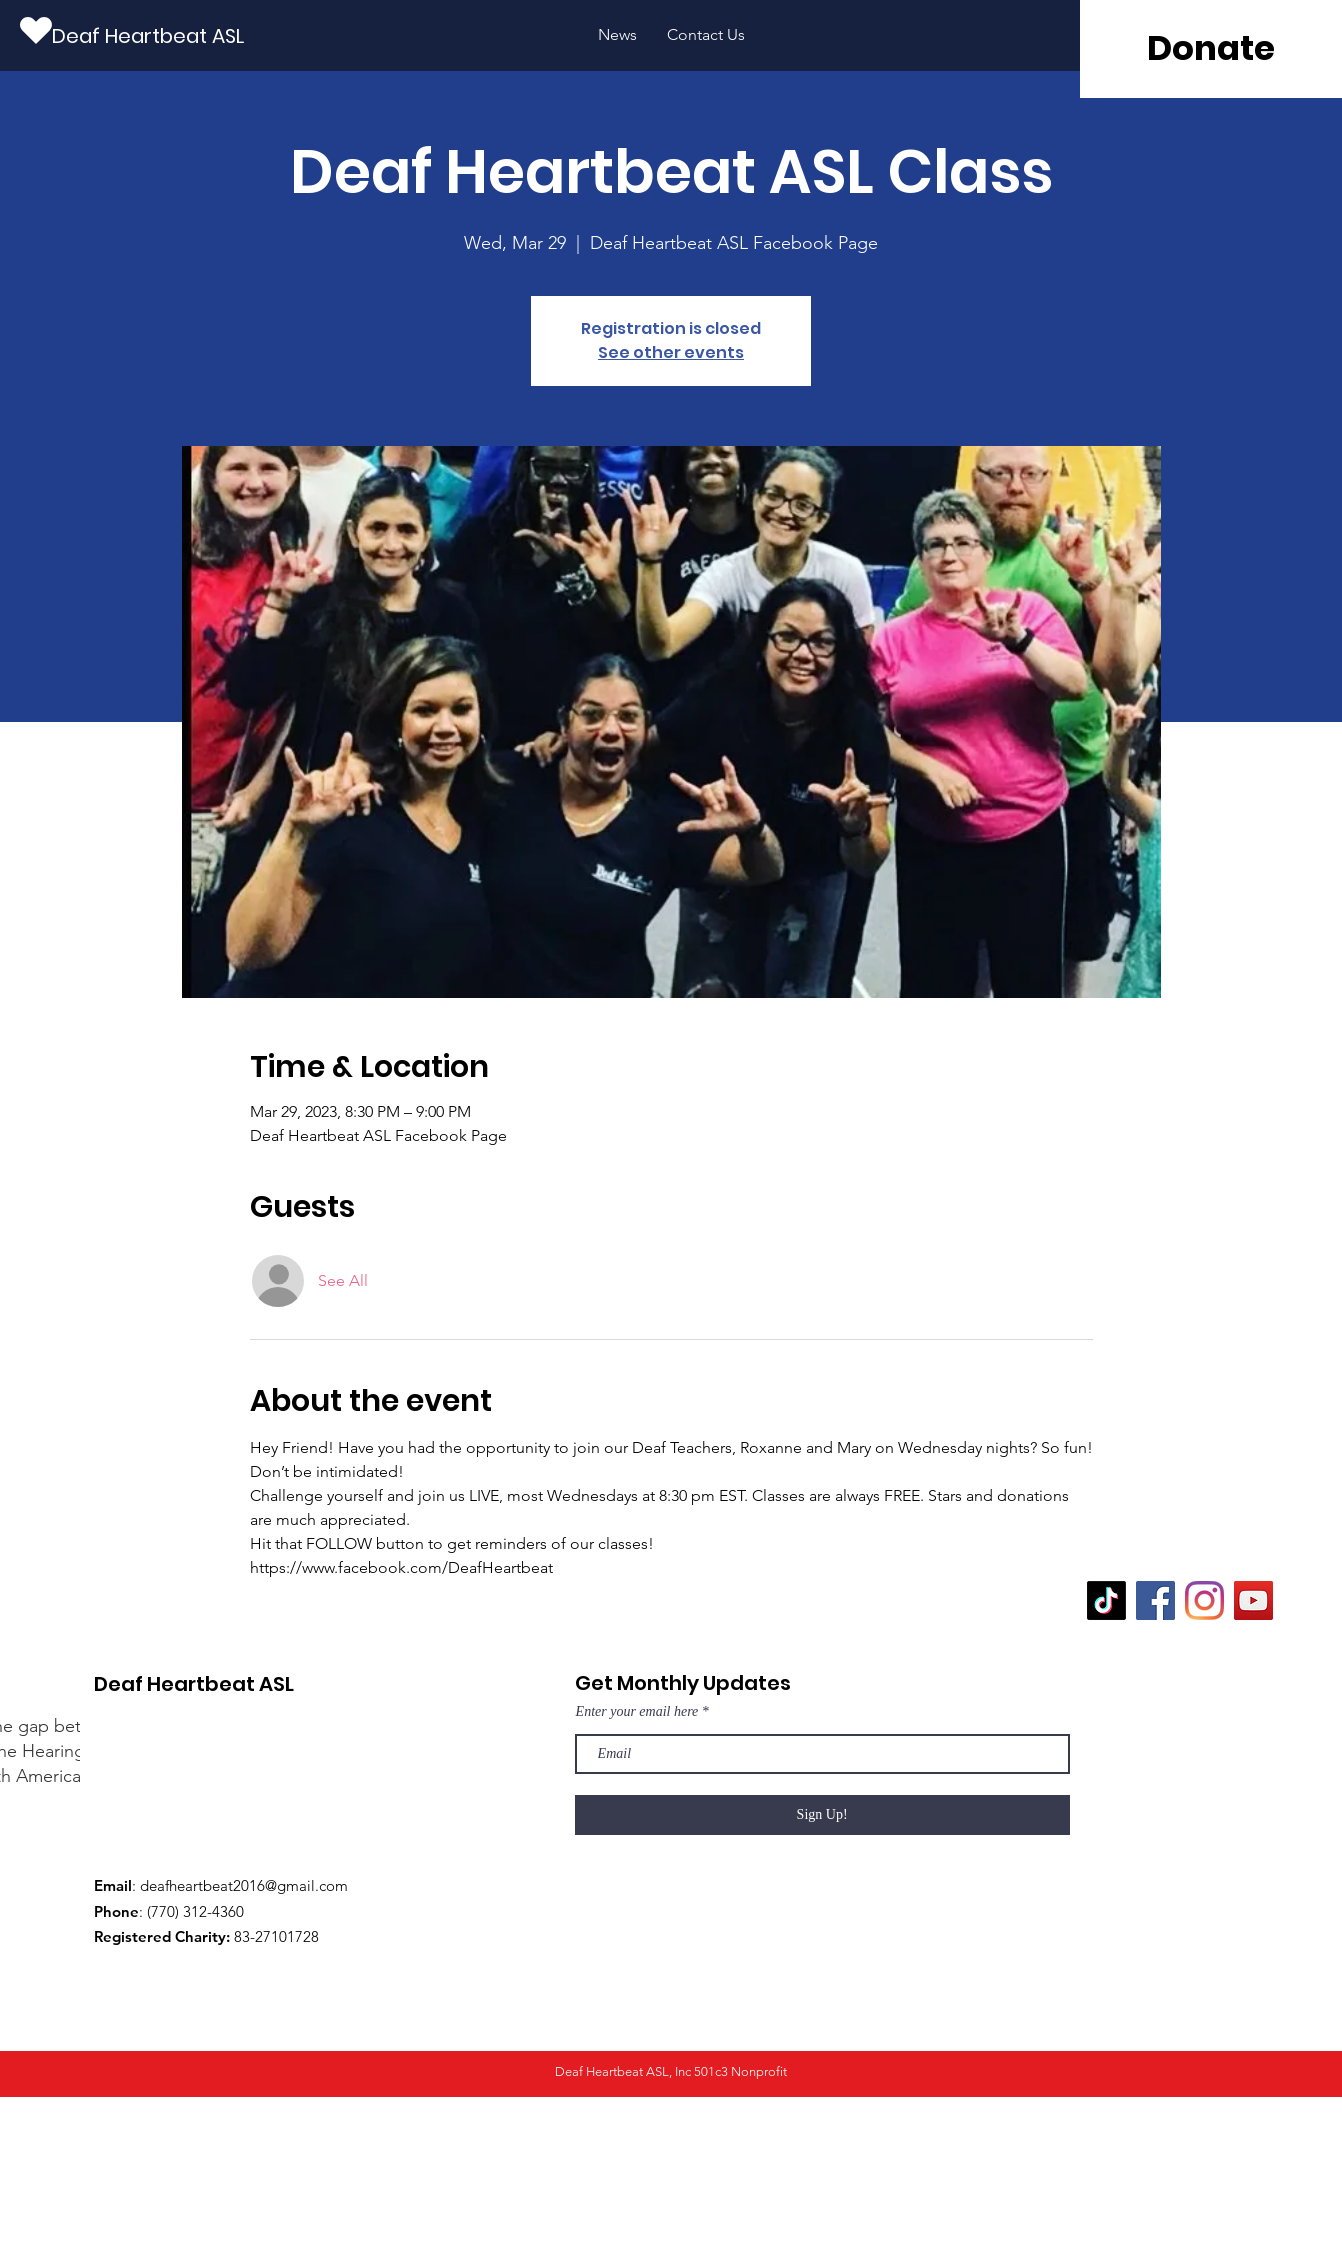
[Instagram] (1204, 1600)
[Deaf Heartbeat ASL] (148, 35)
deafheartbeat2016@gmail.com (244, 1885)
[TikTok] (1106, 1600)
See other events (671, 352)
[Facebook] (1155, 1600)
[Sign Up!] (822, 1815)
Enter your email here (637, 1712)
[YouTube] (1253, 1600)
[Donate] (1211, 49)
